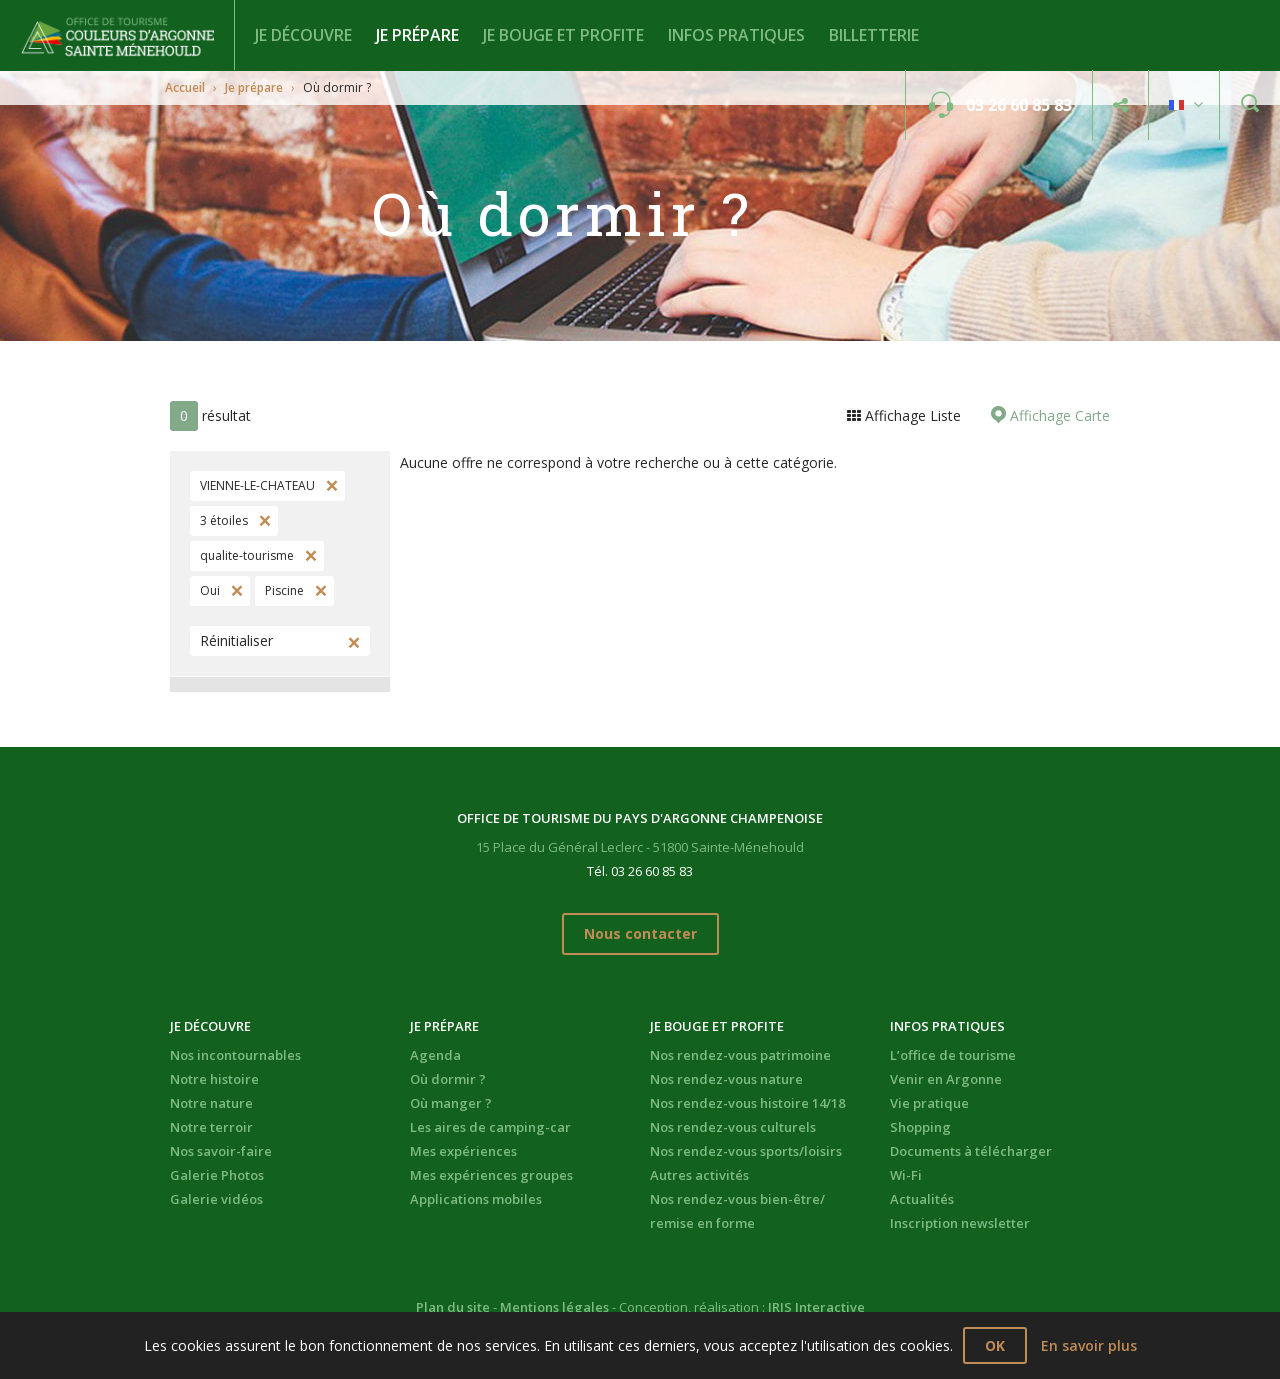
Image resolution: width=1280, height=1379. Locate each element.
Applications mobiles (476, 1199)
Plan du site (453, 1307)
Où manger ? (451, 1103)
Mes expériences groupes (491, 1175)
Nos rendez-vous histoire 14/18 (747, 1103)
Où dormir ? (448, 1079)
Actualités (922, 1199)
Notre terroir (211, 1127)
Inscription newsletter (960, 1223)
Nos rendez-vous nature (726, 1079)
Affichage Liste (911, 415)
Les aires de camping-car (490, 1127)
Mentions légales (554, 1307)
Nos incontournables (235, 1055)
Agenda (435, 1055)
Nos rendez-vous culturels (733, 1127)
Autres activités (699, 1175)
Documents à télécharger (971, 1151)
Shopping (920, 1127)
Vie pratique (929, 1103)
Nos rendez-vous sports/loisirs (746, 1151)
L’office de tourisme (953, 1055)
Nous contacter (640, 933)
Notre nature (211, 1103)
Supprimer (330, 486)
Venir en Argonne (946, 1079)
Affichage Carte (1058, 415)
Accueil (185, 87)
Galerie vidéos (216, 1199)
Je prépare (417, 35)
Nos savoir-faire (221, 1151)
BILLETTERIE (874, 35)
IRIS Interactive (816, 1307)
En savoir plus (1089, 1345)
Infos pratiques (736, 35)
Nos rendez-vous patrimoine (740, 1055)
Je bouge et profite (563, 35)
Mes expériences (463, 1151)
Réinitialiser (236, 640)
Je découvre (303, 35)
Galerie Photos (217, 1175)
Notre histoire (214, 1079)
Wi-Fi (906, 1175)
